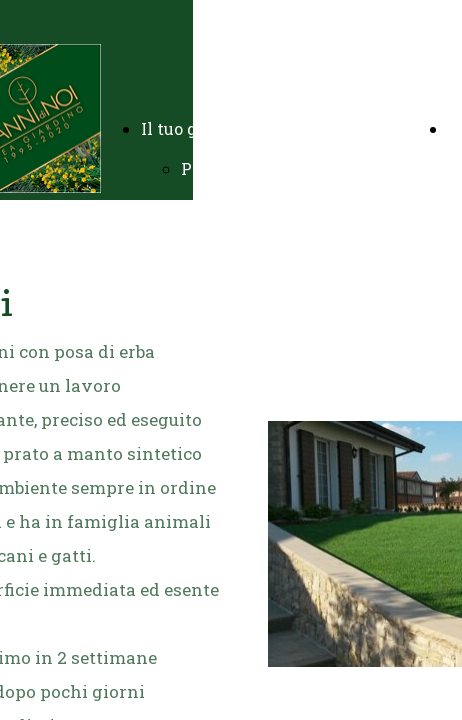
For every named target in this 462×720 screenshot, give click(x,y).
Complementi (235, 528)
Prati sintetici (237, 448)
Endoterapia (229, 568)
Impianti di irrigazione (273, 248)
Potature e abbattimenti (276, 288)
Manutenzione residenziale (291, 328)
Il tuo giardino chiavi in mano (261, 128)
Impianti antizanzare (266, 488)
